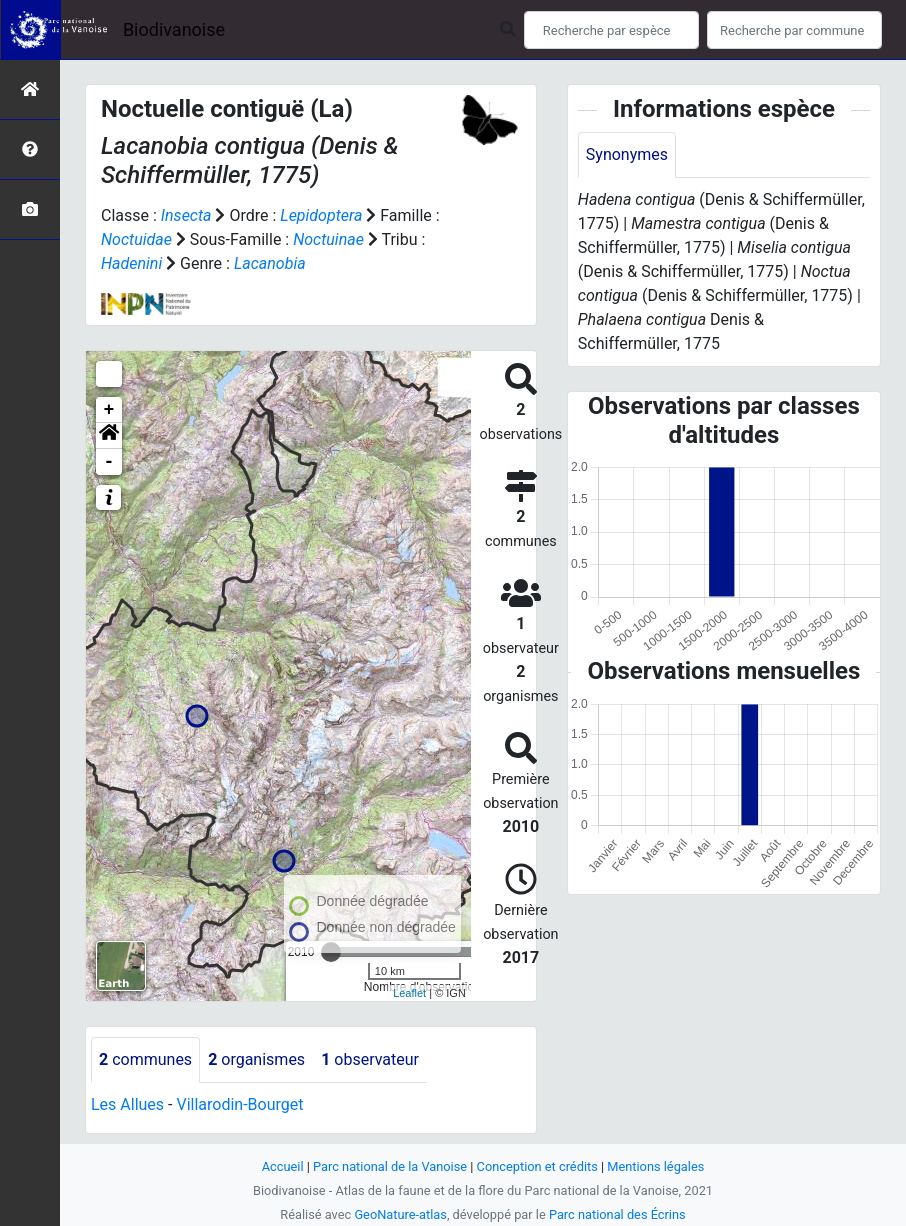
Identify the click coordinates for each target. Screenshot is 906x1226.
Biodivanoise (174, 29)
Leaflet (409, 993)
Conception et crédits (537, 1166)
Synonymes (627, 154)
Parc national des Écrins (617, 1214)
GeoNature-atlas (400, 1214)
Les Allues (127, 1104)
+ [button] (109, 410)
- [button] (109, 462)
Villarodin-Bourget (239, 1104)
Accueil (283, 1166)
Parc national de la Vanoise (390, 1166)
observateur (370, 1059)
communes (145, 1059)
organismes (256, 1059)
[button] (109, 436)
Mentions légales (655, 1166)
